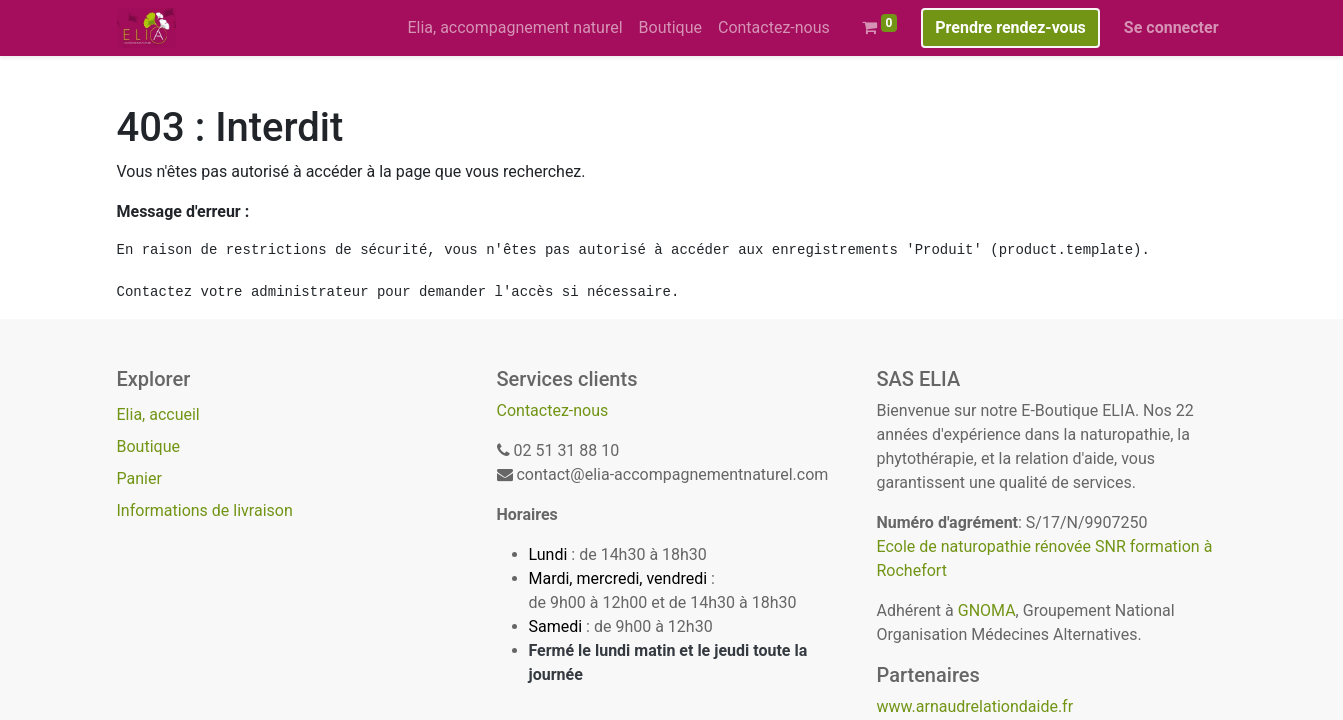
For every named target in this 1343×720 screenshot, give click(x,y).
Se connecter (1171, 27)
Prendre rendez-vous (1010, 27)
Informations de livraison (205, 510)
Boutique (148, 446)
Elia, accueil (158, 414)
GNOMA (987, 610)
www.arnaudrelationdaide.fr (975, 706)
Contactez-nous (553, 410)
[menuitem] (514, 28)
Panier (139, 478)
